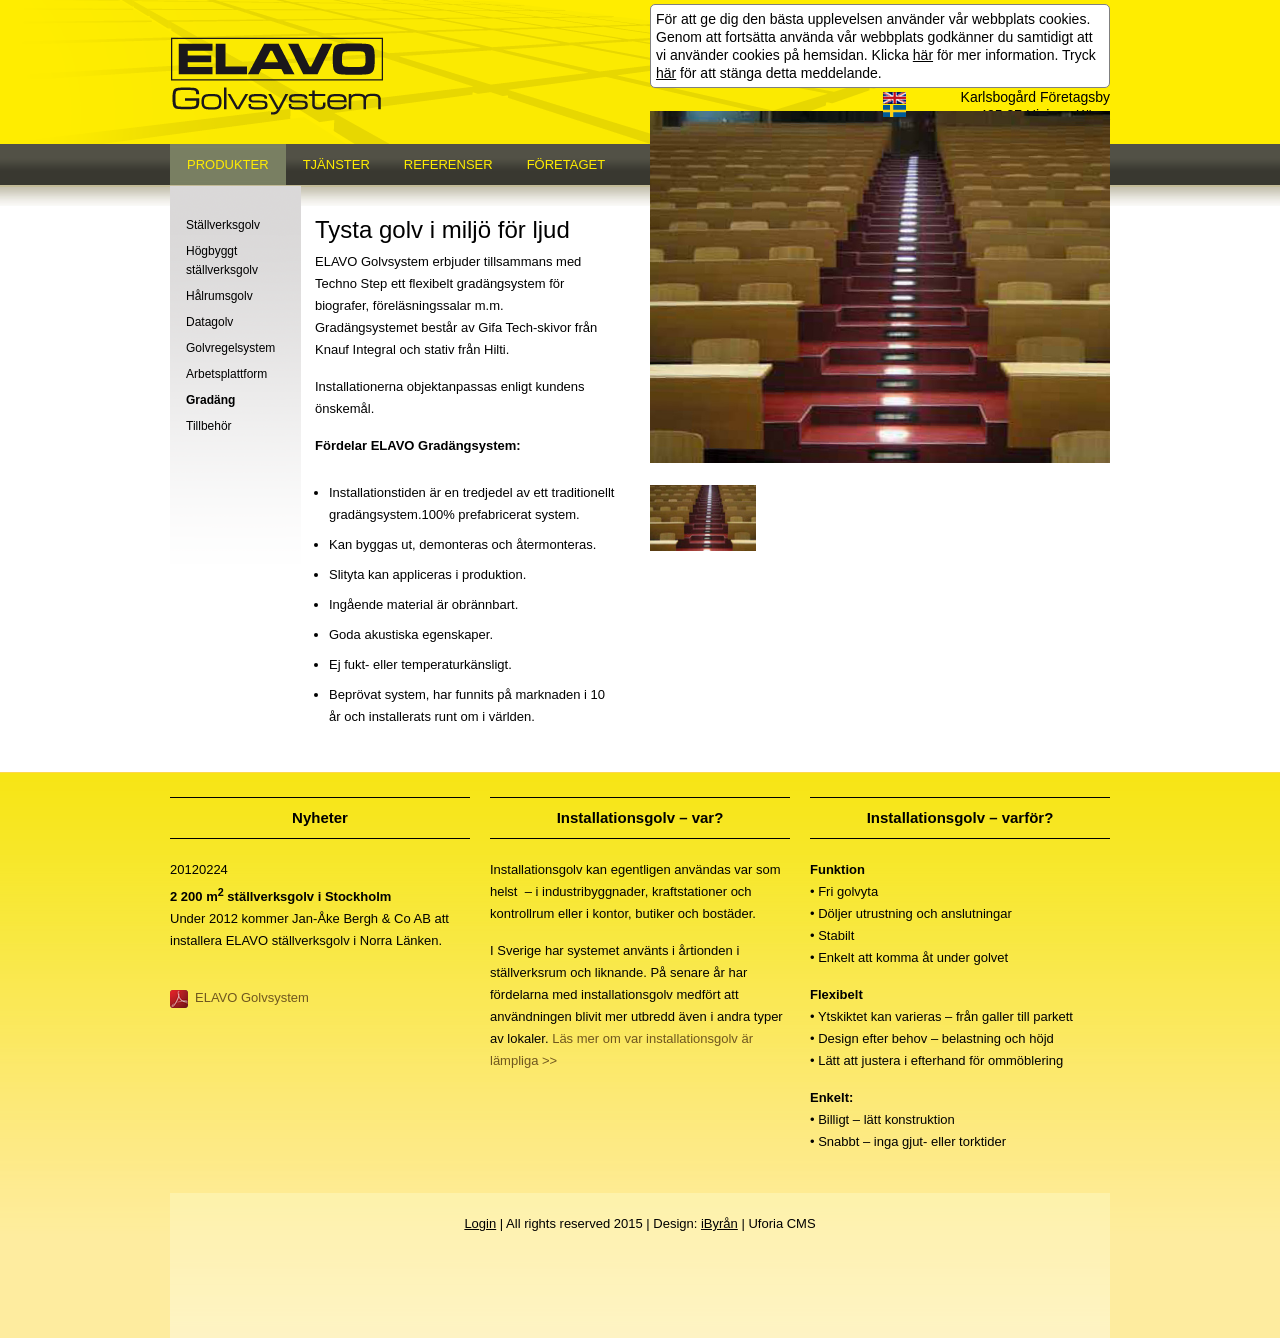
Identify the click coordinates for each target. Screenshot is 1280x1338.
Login (480, 1223)
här (923, 55)
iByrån (719, 1223)
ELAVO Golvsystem (252, 997)
